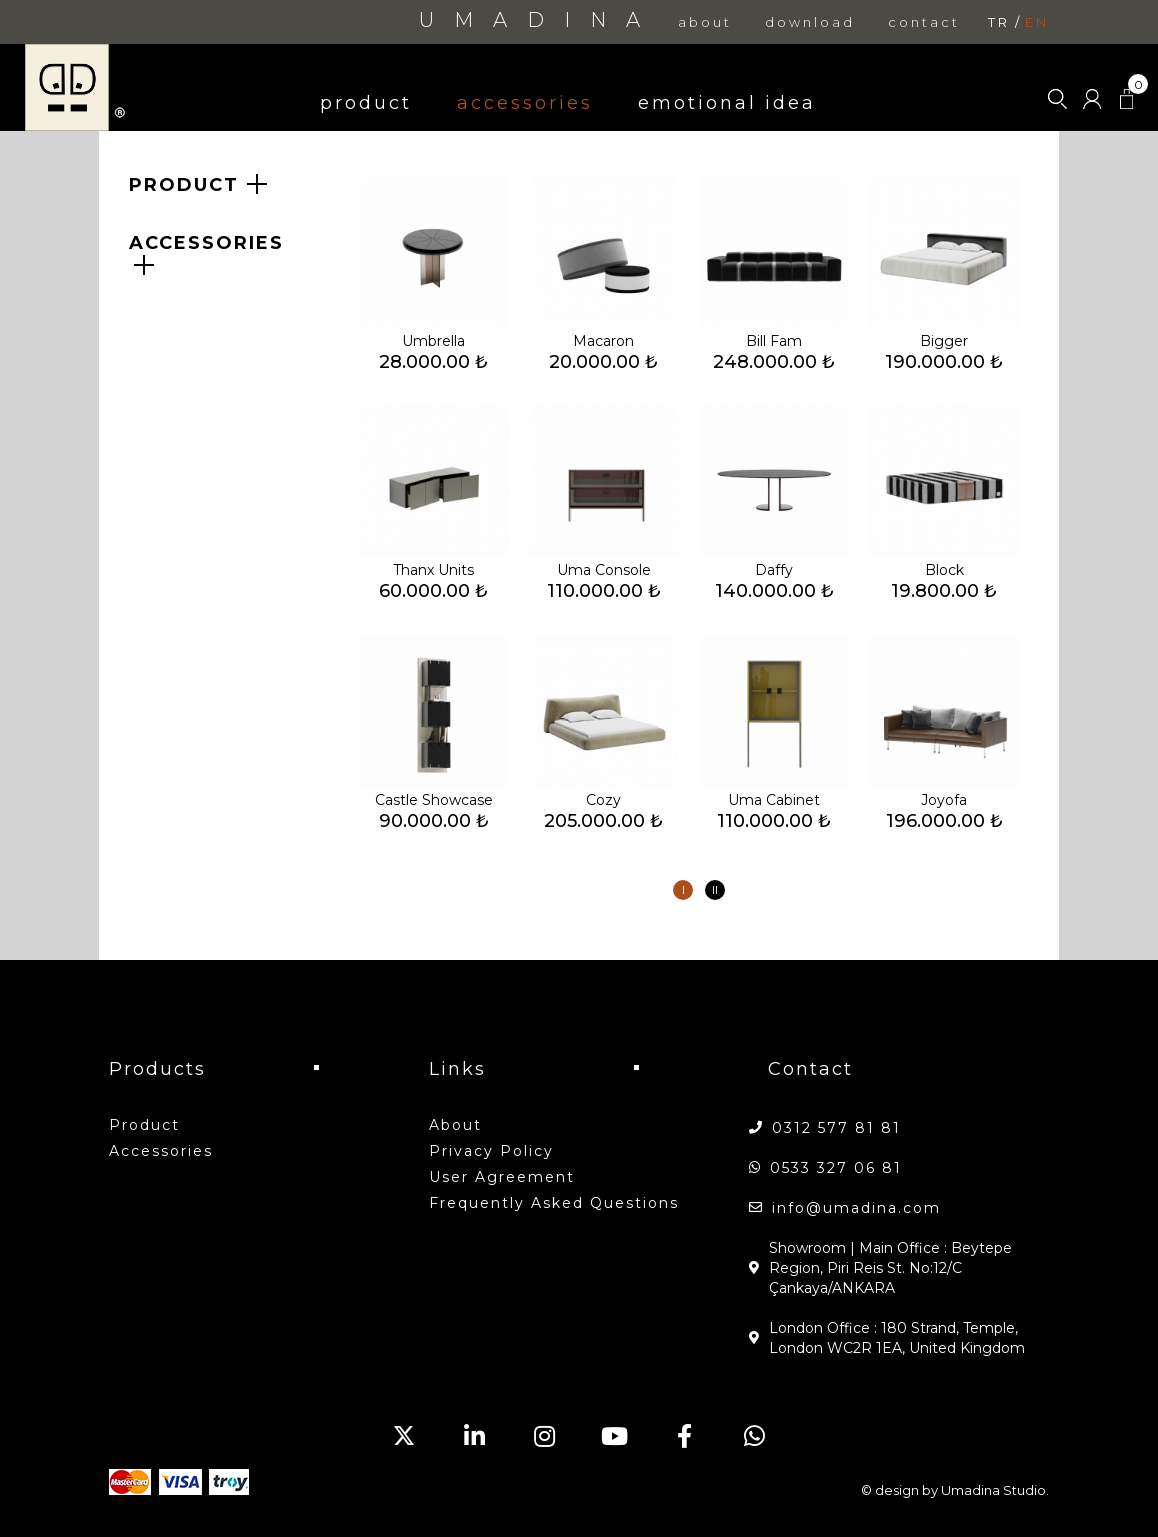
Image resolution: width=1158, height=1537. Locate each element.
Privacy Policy (491, 1151)
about (705, 22)
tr (999, 22)
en (1037, 22)
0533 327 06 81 (836, 1168)
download (810, 22)
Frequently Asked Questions (554, 1203)
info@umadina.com (856, 1208)
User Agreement (502, 1177)
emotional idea (727, 103)
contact (924, 22)
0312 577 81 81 (836, 1128)
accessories (525, 103)
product (366, 103)
